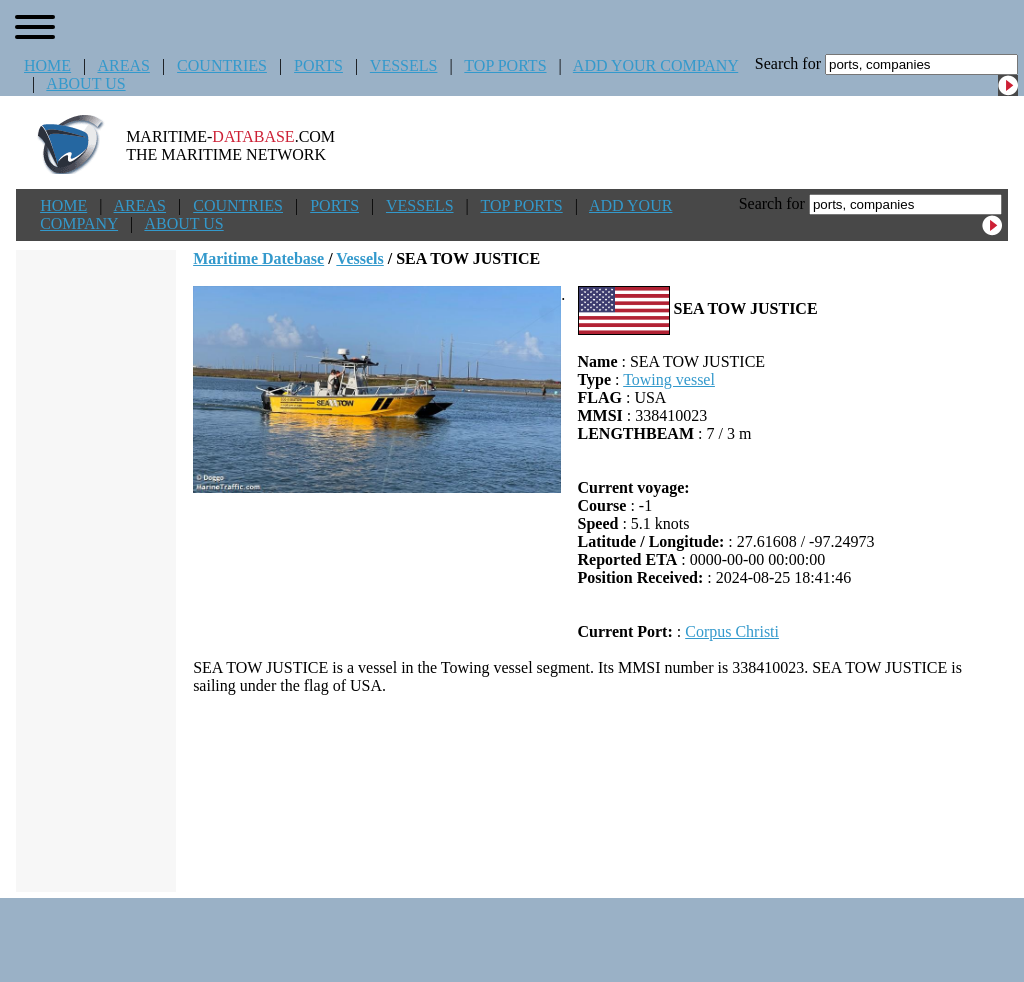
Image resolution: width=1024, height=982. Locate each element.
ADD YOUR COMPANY (655, 65)
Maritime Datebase (258, 258)
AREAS (123, 65)
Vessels (359, 258)
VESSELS (404, 65)
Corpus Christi (732, 631)
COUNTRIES (222, 65)
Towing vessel (669, 379)
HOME (47, 65)
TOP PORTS (505, 65)
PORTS (318, 65)
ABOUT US (85, 83)
